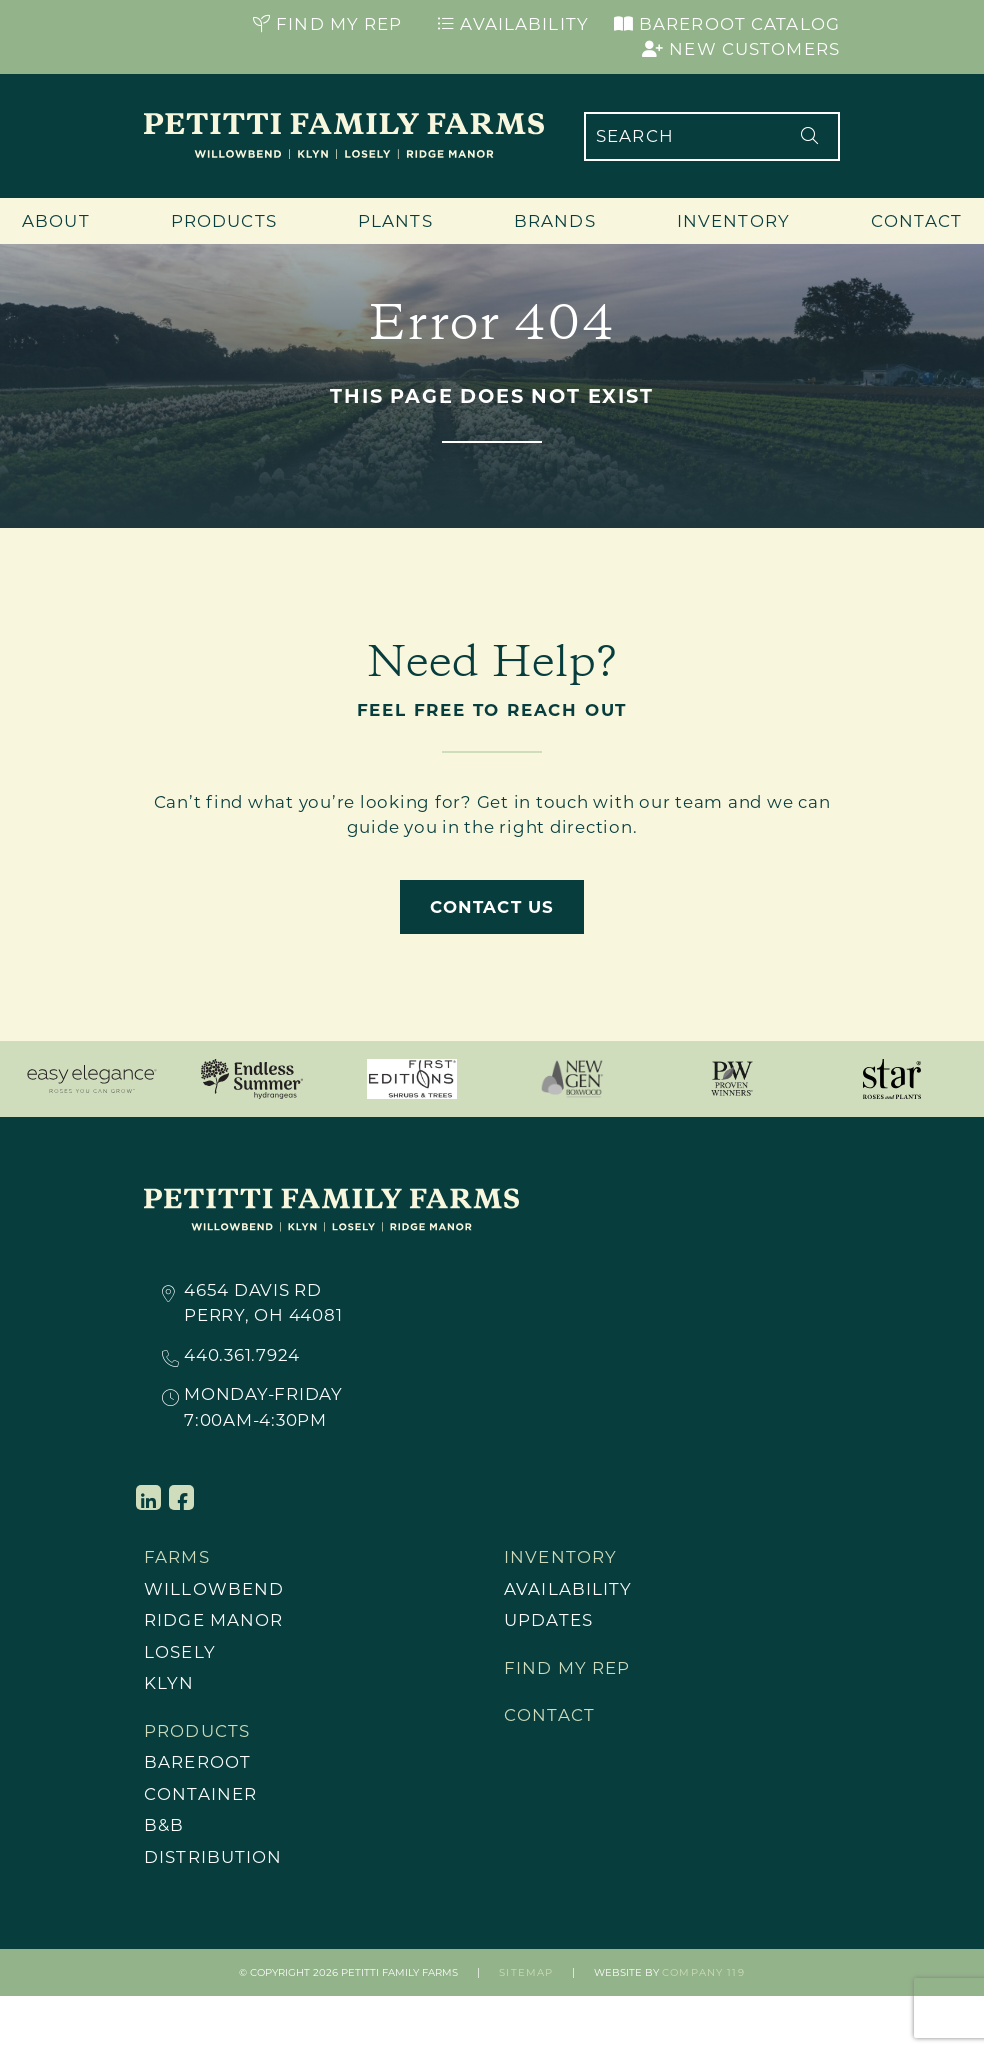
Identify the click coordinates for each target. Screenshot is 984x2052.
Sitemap (526, 1973)
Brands (555, 221)
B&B (164, 1826)
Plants (395, 221)
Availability (513, 24)
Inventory (733, 221)
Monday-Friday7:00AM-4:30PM (263, 1406)
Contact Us (492, 907)
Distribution (213, 1857)
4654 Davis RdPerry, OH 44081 (263, 1302)
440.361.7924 (242, 1356)
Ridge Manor (213, 1620)
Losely (180, 1652)
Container (200, 1794)
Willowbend (214, 1589)
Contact (916, 221)
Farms (177, 1557)
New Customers (741, 49)
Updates (548, 1620)
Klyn (169, 1684)
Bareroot (197, 1763)
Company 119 (703, 1973)
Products (224, 221)
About (56, 221)
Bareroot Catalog (727, 24)
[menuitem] (259, 1590)
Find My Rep (328, 24)
